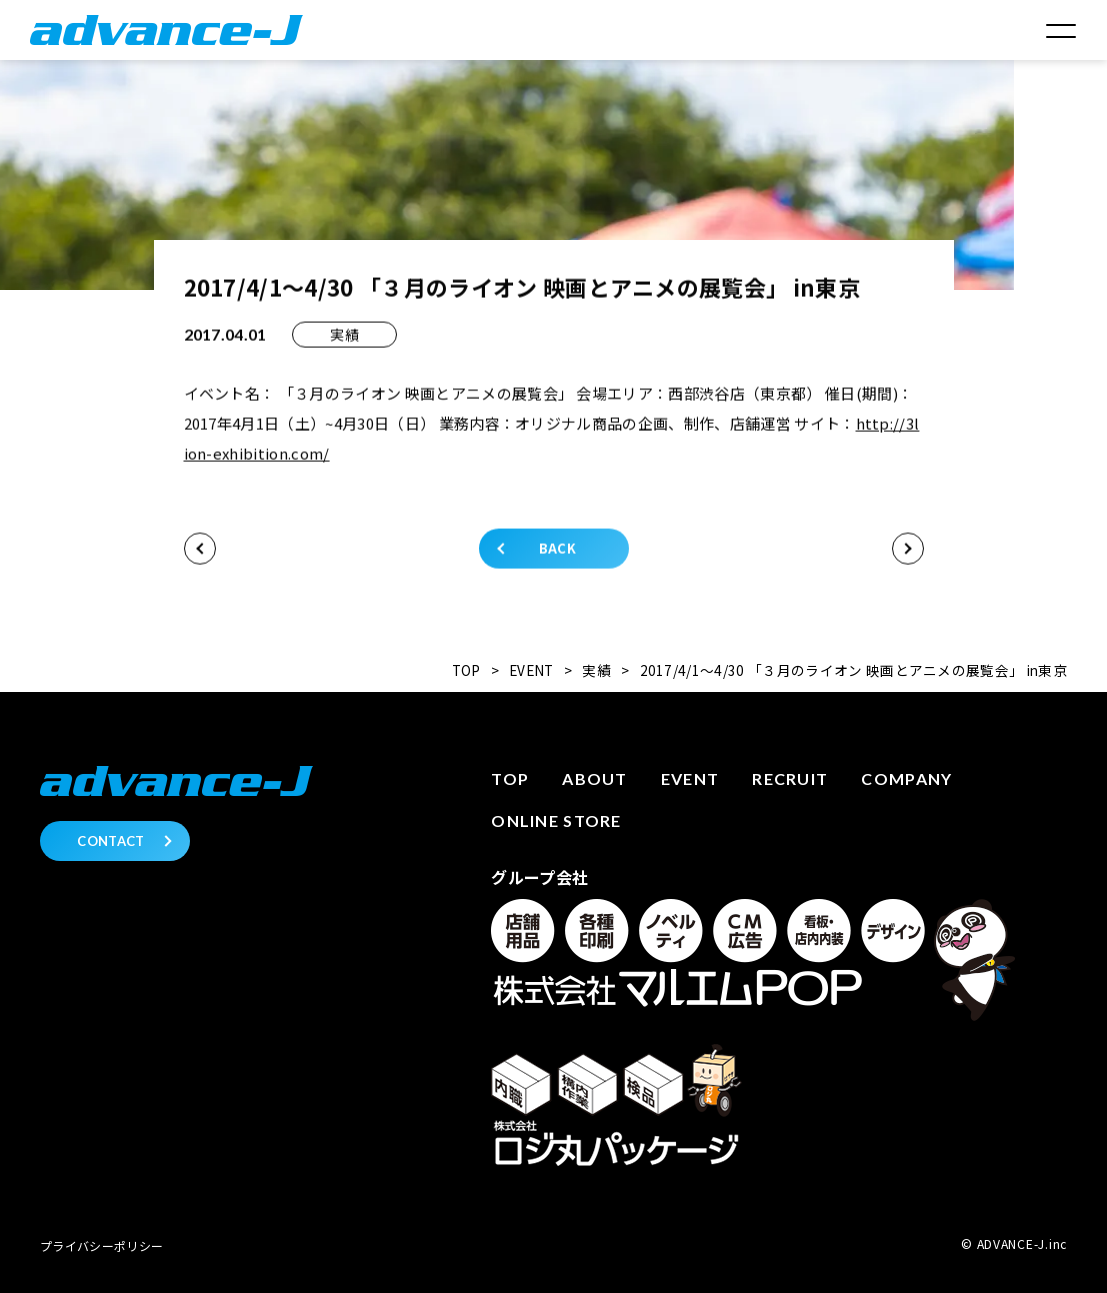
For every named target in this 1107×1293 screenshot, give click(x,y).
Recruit (790, 778)
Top (510, 778)
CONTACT (110, 841)
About (594, 778)
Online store (556, 820)
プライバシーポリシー (101, 1245)
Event (690, 778)
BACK (557, 551)
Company (906, 778)
